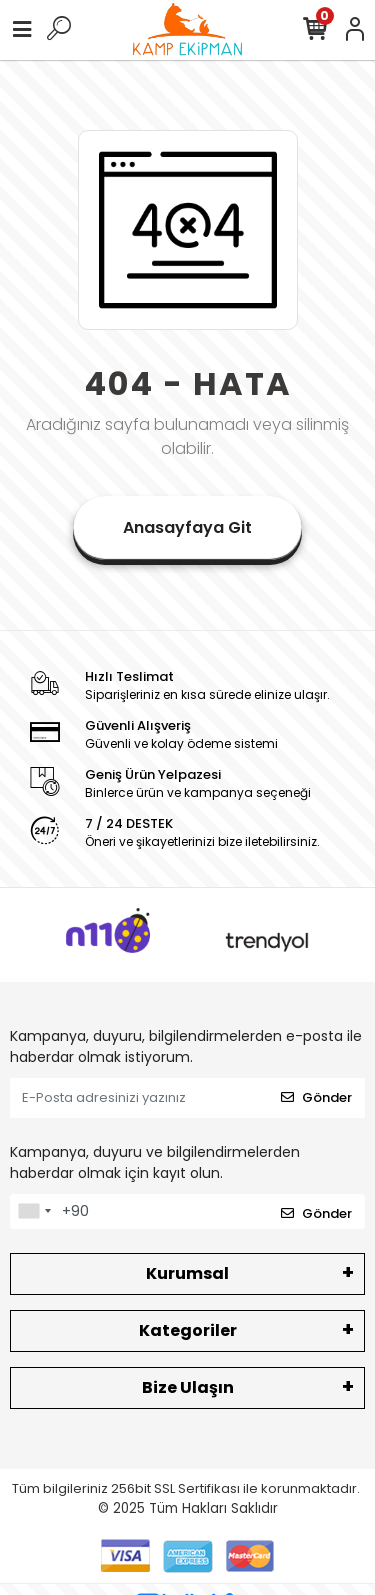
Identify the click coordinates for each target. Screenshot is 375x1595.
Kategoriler (188, 1330)
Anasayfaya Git (187, 527)
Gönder (316, 1097)
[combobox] (34, 1212)
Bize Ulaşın (188, 1387)
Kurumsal (187, 1273)
